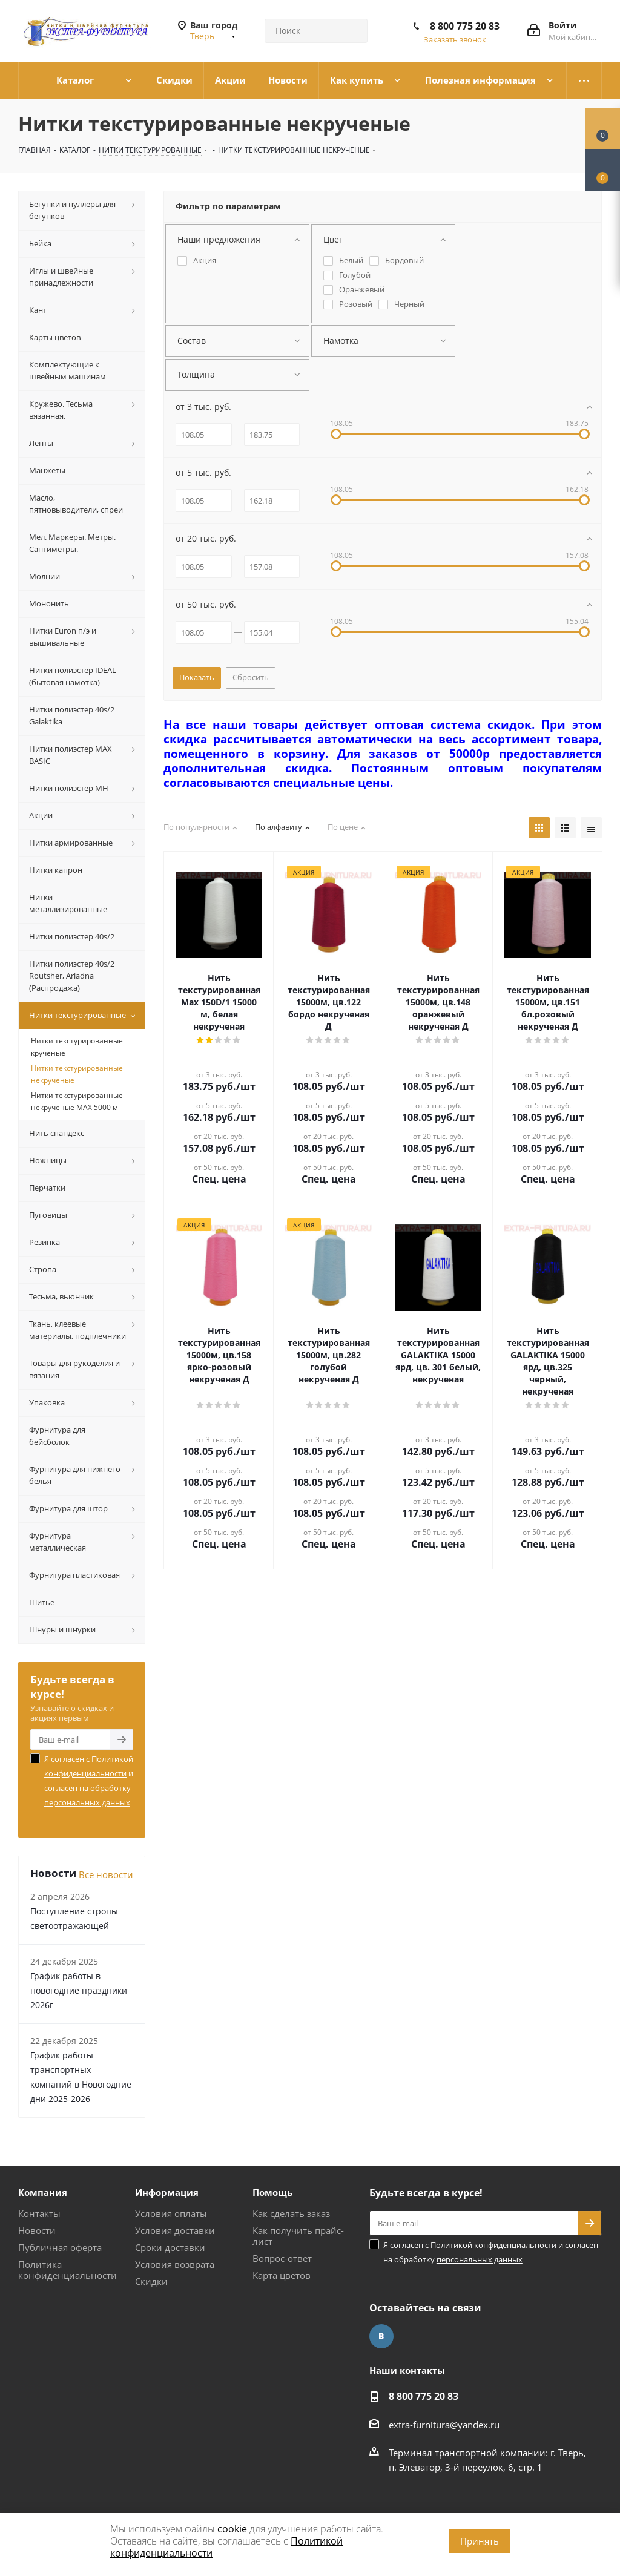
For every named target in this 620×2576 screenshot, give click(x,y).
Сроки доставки (170, 2247)
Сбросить (250, 677)
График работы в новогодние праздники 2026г (78, 1990)
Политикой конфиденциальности (493, 2244)
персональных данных (87, 1802)
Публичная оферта (60, 2247)
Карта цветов (281, 2275)
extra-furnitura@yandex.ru (444, 2425)
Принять (479, 2541)
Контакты (39, 2213)
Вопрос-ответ (282, 2258)
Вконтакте (381, 2336)
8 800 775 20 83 (465, 26)
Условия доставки (175, 2230)
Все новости (106, 1874)
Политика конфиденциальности (67, 2269)
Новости (37, 2230)
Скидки (151, 2281)
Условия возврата (174, 2264)
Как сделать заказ (291, 2213)
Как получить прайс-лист (298, 2235)
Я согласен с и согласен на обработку (88, 1780)
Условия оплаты (171, 2213)
